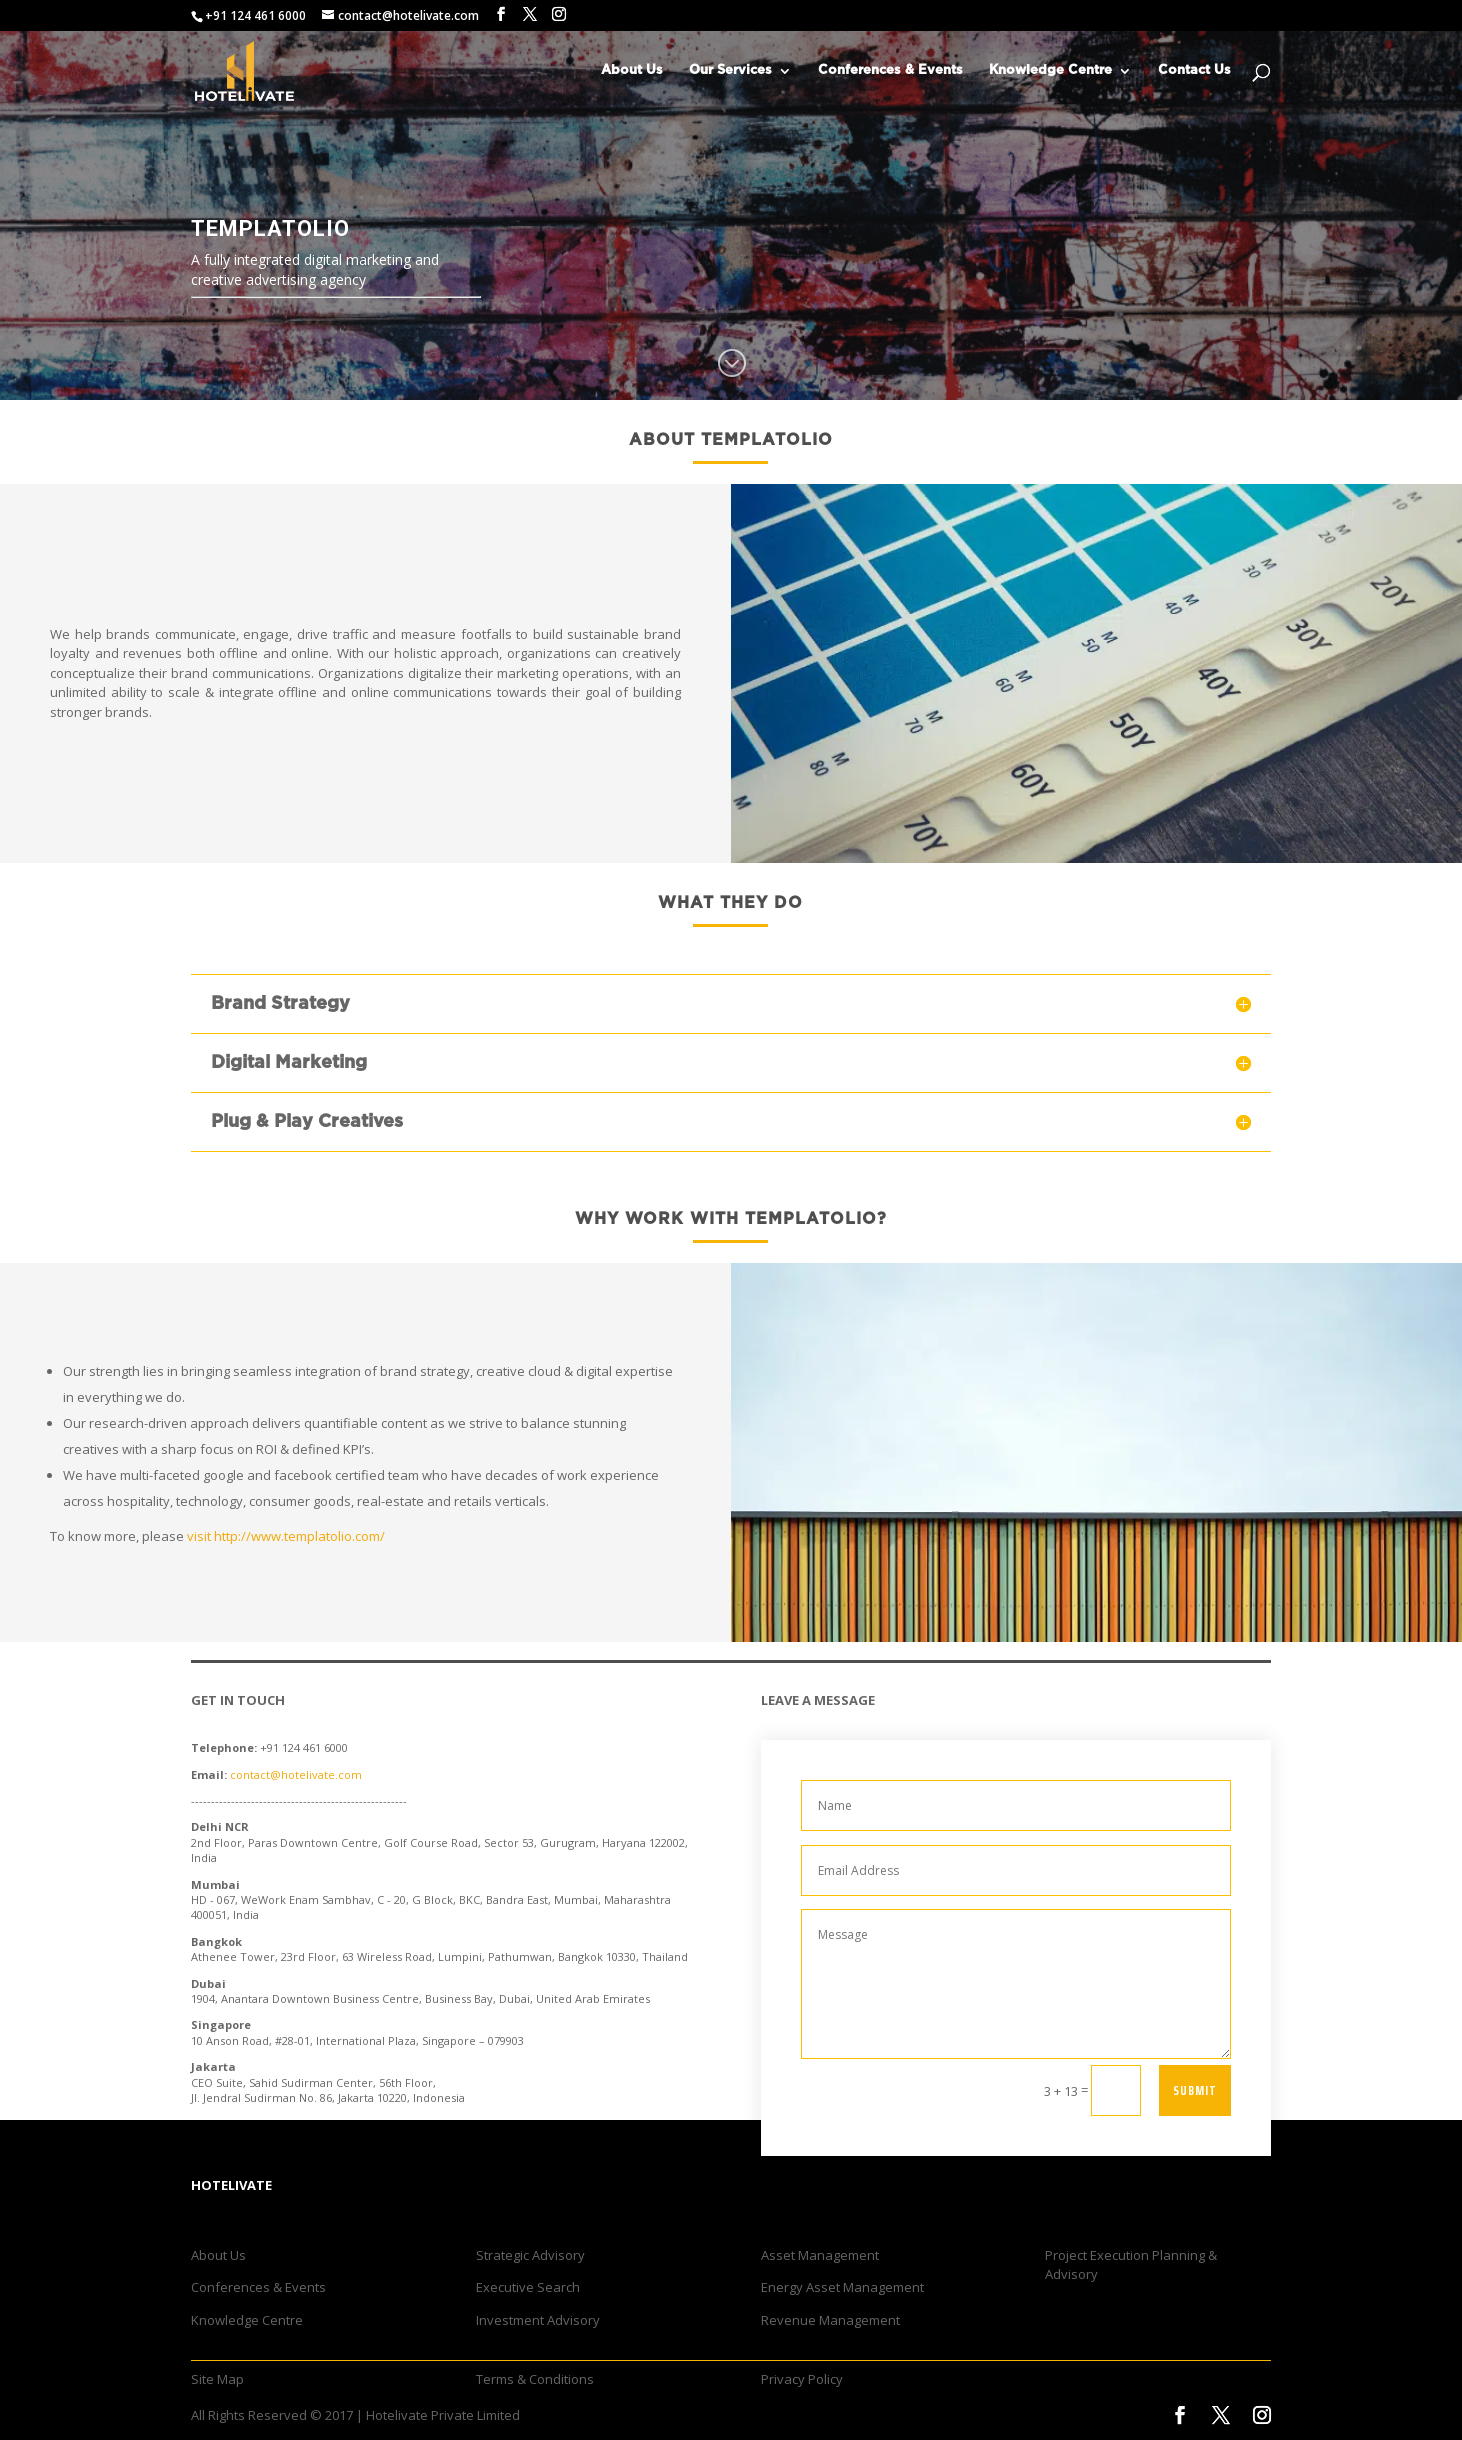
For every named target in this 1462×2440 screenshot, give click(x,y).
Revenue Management (830, 2320)
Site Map (217, 2379)
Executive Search (528, 2287)
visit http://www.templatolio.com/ (286, 1536)
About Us (632, 70)
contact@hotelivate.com (296, 1774)
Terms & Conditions (535, 2379)
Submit (1195, 2090)
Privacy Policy (802, 2379)
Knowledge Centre (1050, 70)
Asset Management (820, 2255)
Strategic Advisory (530, 2255)
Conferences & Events (890, 70)
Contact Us (1194, 70)
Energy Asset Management (842, 2287)
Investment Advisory (538, 2320)
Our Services (730, 70)
